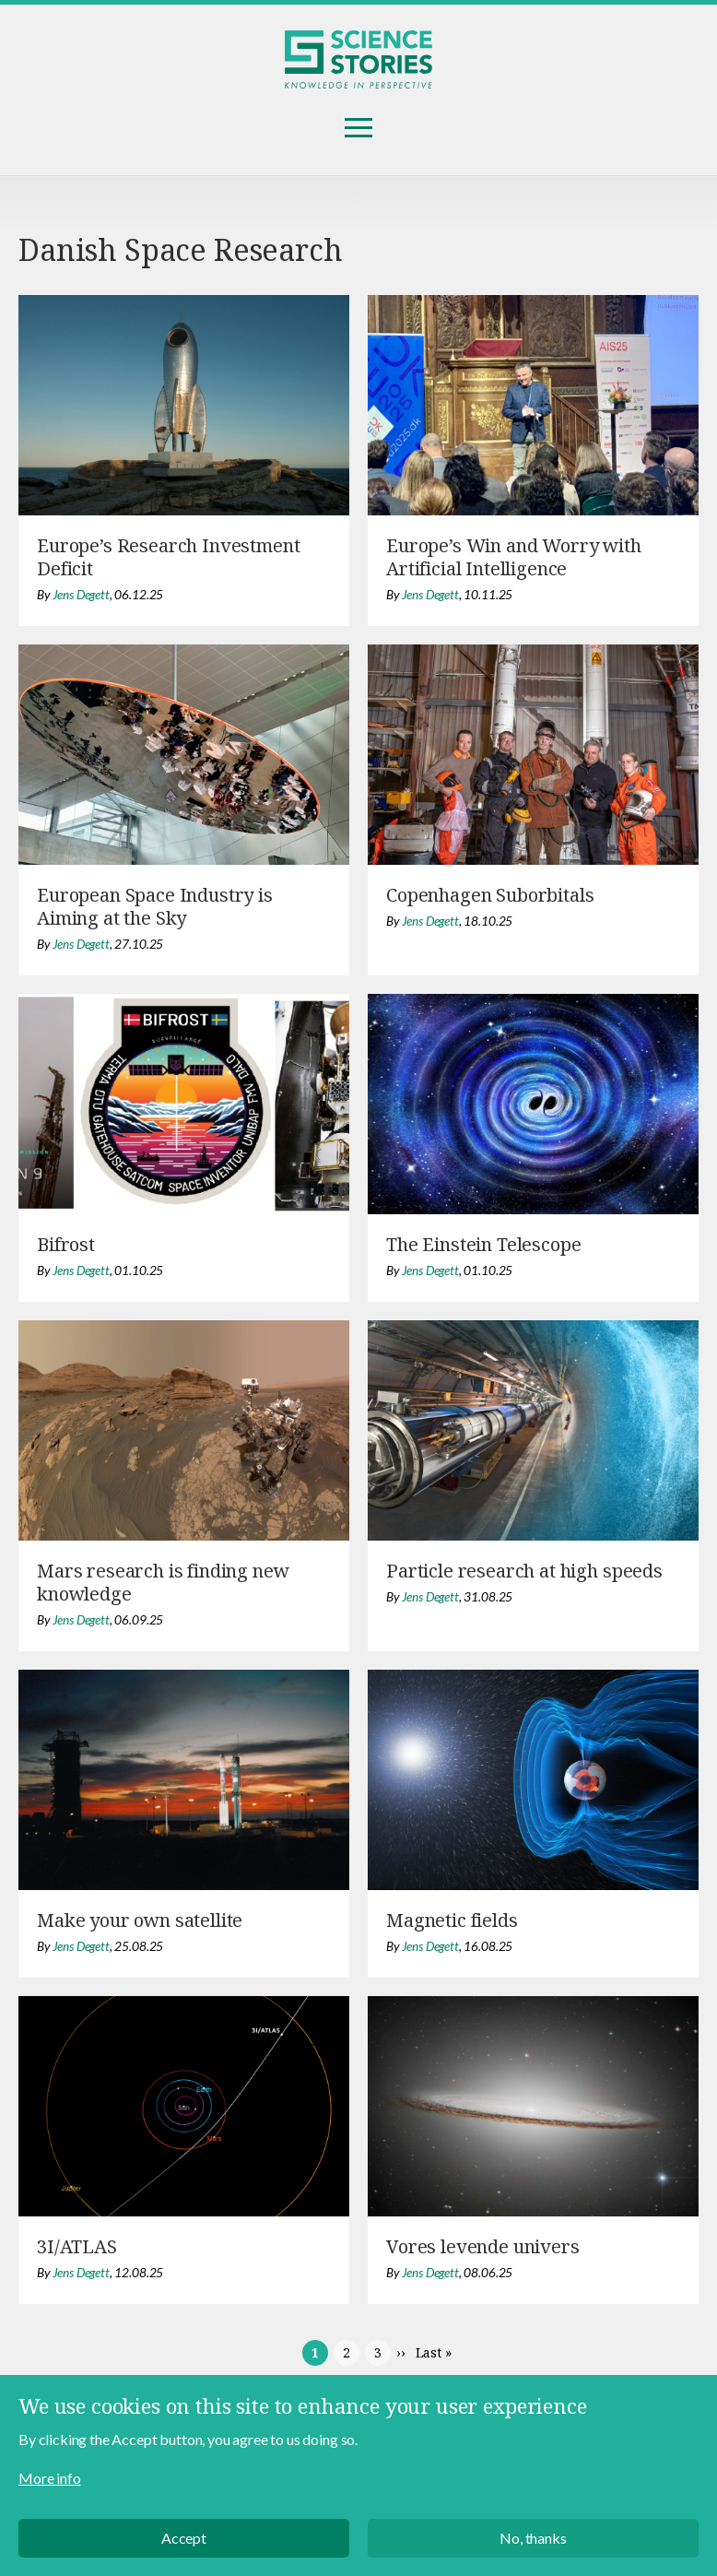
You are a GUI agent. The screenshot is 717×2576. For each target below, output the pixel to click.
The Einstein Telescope (483, 1244)
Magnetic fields (452, 1920)
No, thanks (533, 2537)
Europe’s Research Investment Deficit (168, 557)
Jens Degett (81, 594)
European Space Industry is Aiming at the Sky (155, 906)
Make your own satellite (139, 1920)
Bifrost (66, 1244)
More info (49, 2478)
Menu (358, 128)
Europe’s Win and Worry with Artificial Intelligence (513, 557)
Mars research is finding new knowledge (163, 1582)
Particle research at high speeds (524, 1570)
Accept (183, 2537)
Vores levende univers (483, 2246)
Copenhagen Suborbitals (490, 894)
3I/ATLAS (77, 2246)
